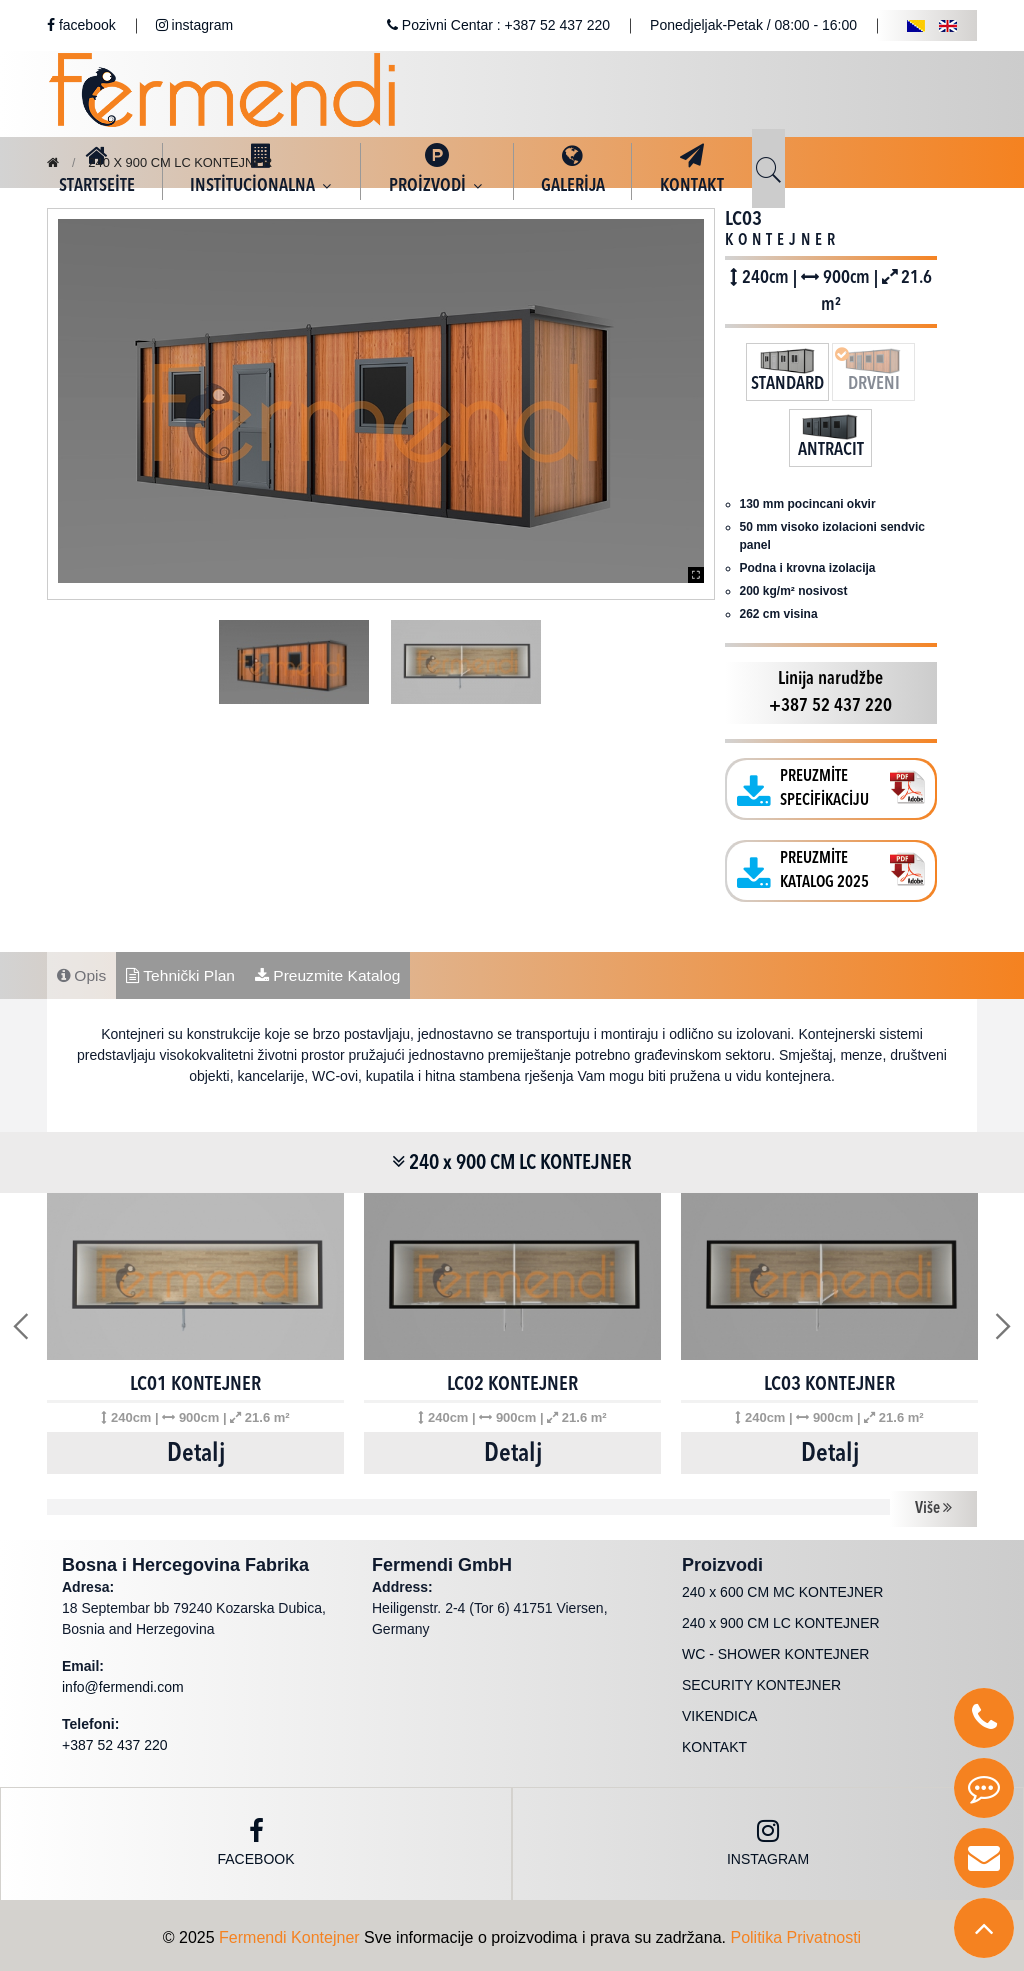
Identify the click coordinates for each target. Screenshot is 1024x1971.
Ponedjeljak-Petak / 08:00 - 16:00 (753, 25)
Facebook (255, 1838)
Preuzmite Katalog (336, 969)
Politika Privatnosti (795, 1933)
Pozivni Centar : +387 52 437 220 (498, 25)
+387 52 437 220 (115, 1741)
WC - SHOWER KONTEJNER (775, 1650)
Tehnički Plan (184, 969)
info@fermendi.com (123, 1683)
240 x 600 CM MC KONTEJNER (783, 1588)
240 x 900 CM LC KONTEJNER (189, 162)
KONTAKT (714, 1743)
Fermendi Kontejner (289, 1933)
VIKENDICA (719, 1712)
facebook (81, 25)
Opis (82, 969)
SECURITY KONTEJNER (761, 1681)
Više (933, 1505)
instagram (194, 25)
